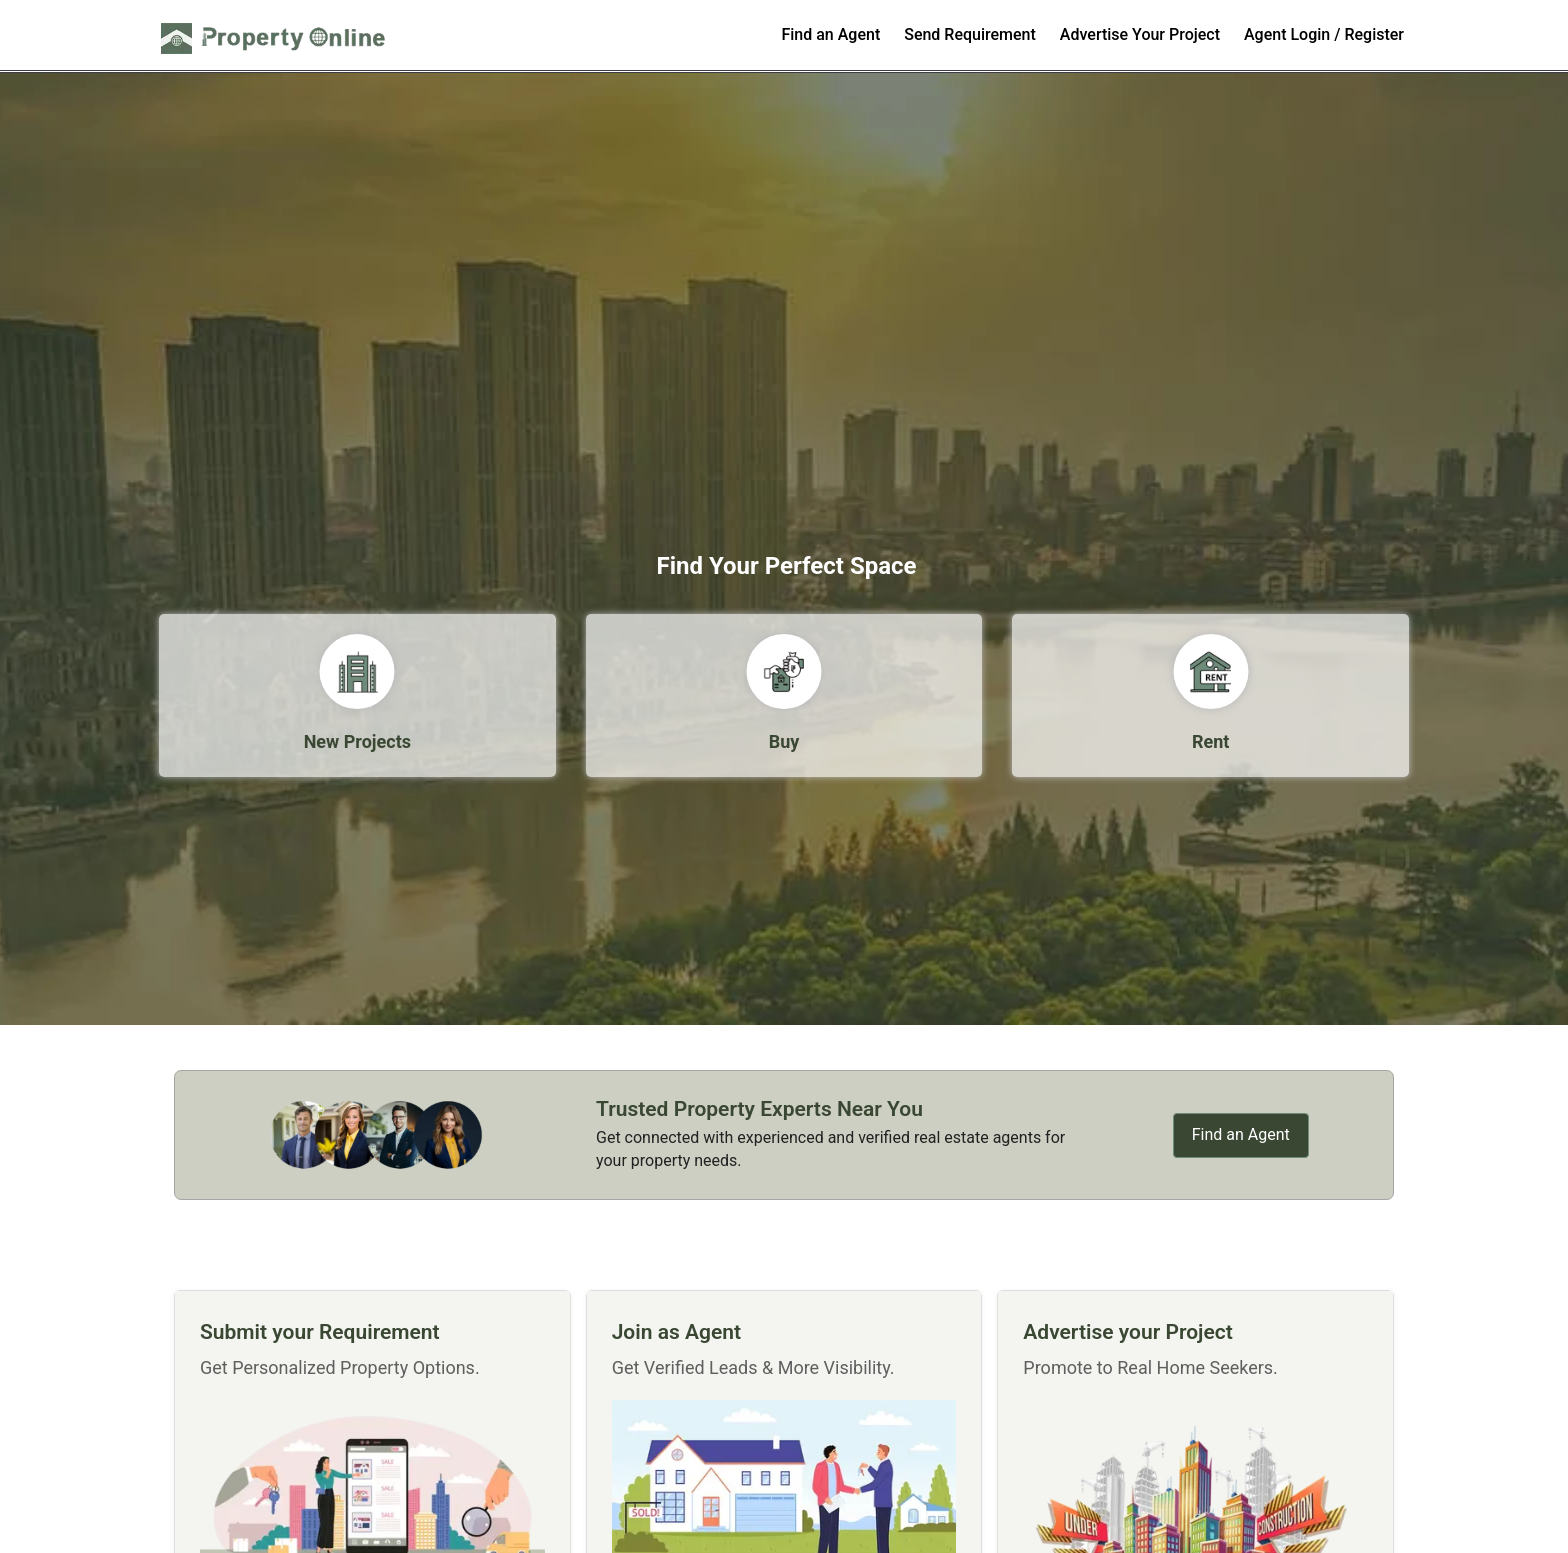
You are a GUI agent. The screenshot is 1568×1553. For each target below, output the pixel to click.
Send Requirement (970, 34)
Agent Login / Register (1324, 34)
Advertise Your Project (1140, 34)
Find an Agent (830, 34)
